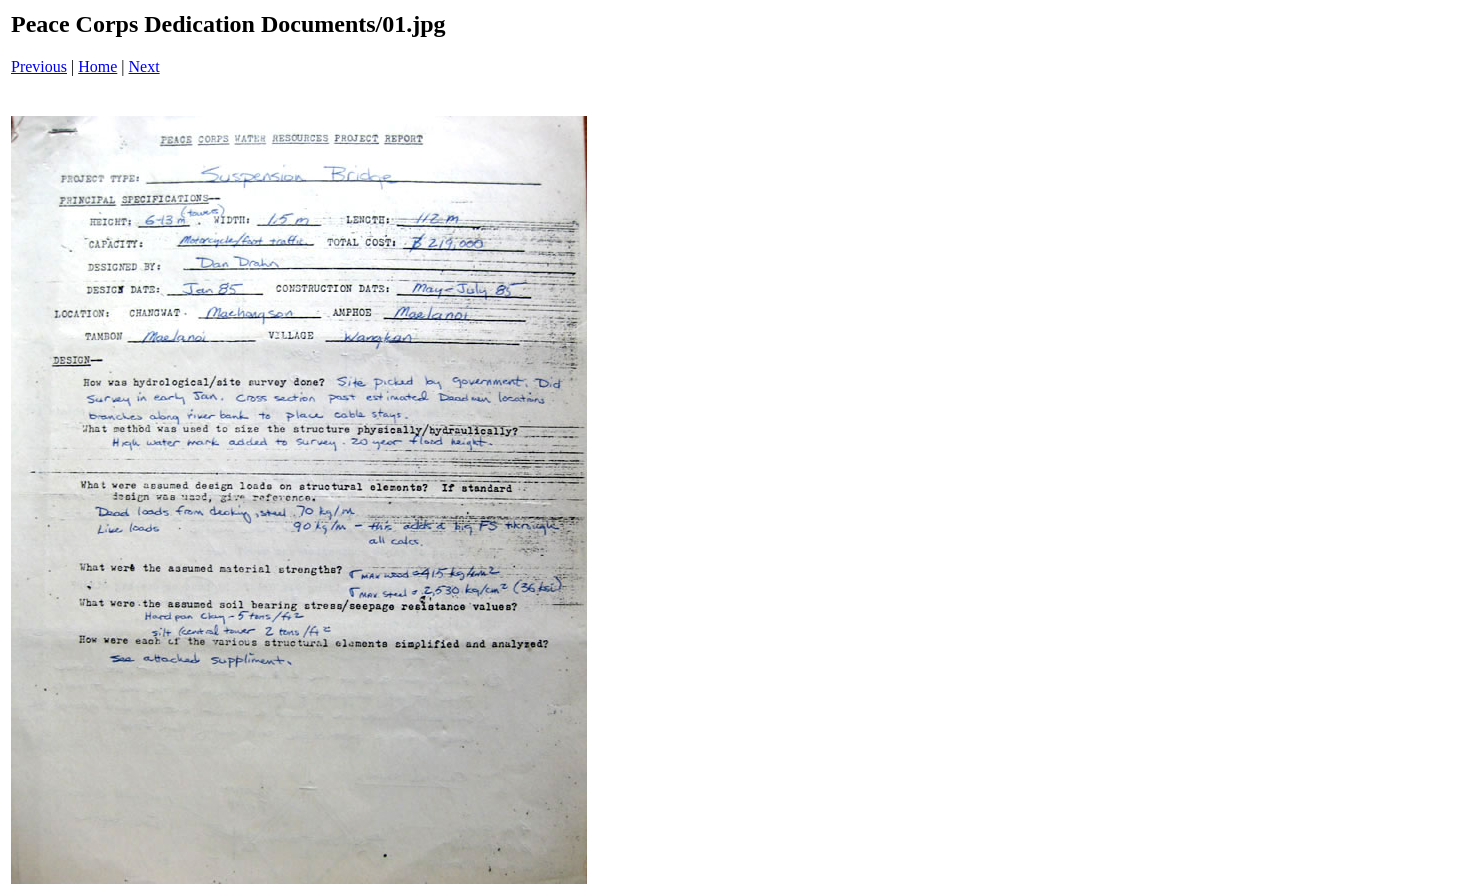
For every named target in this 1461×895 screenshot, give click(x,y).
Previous (39, 66)
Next (144, 66)
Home (97, 66)
